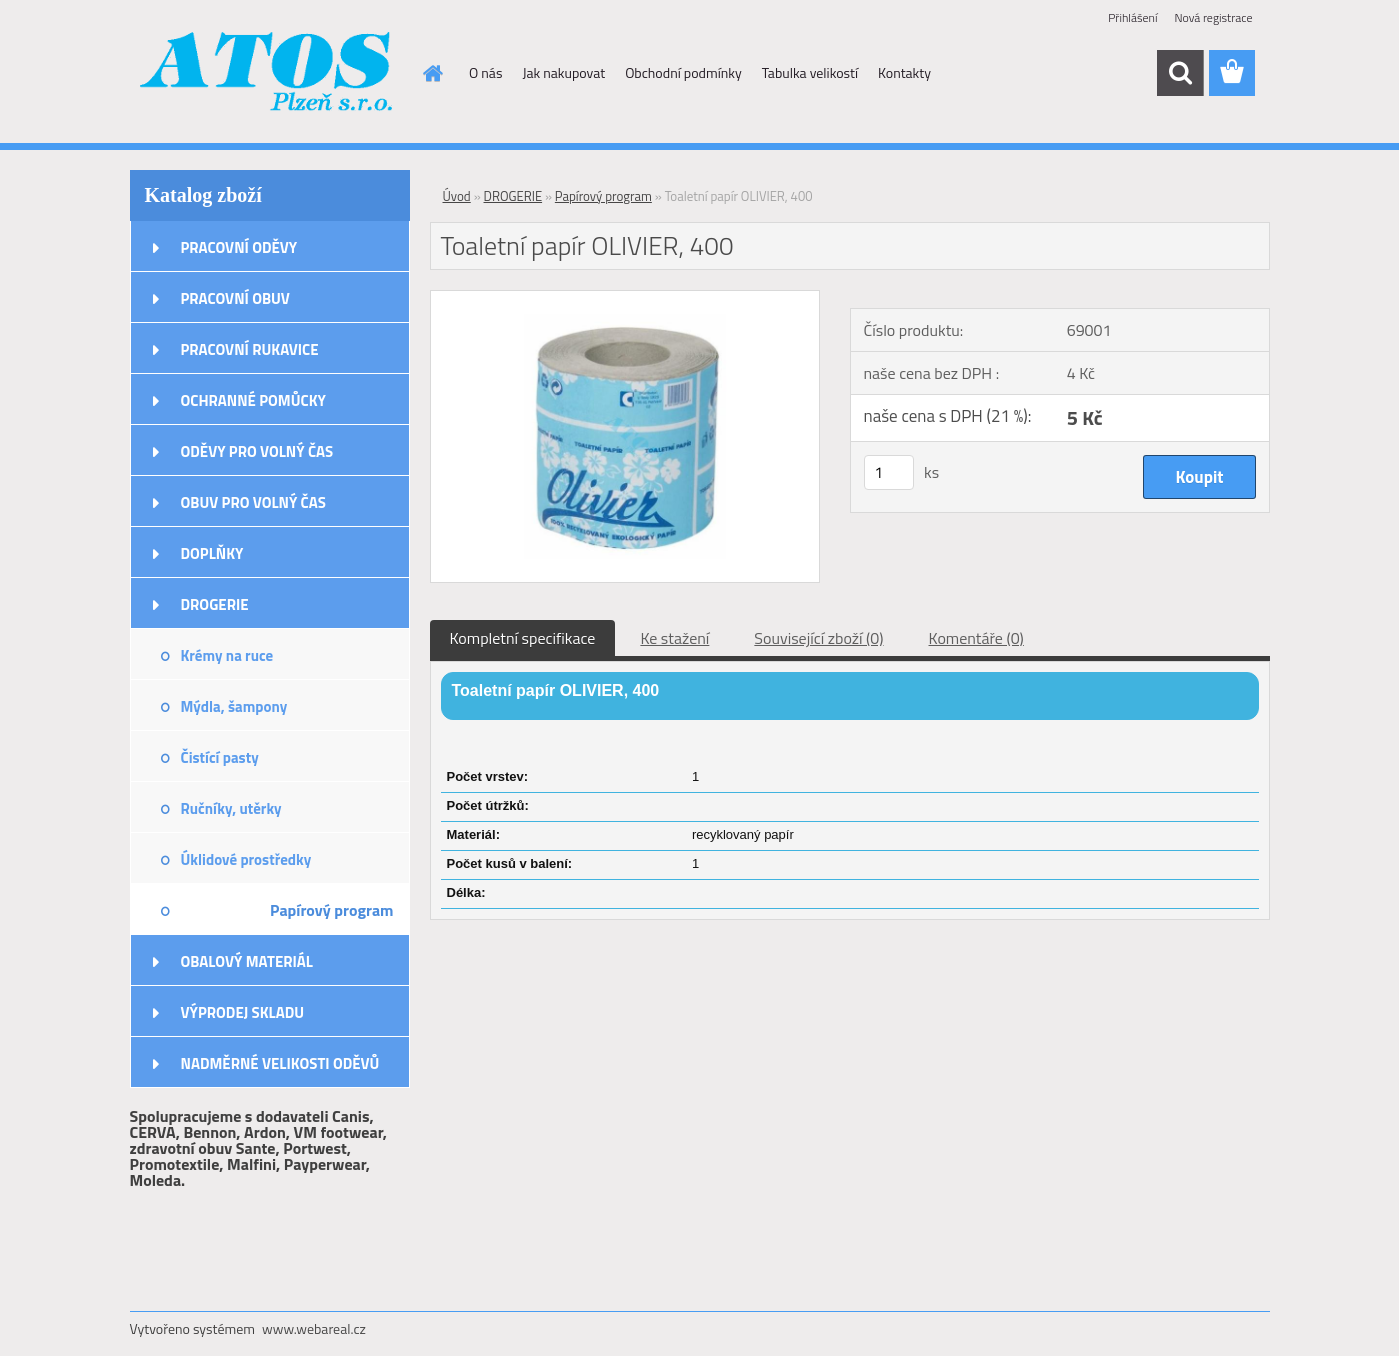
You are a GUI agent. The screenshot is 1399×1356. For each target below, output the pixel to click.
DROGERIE (215, 604)
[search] (1180, 73)
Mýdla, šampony (234, 706)
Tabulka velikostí (810, 72)
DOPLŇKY (212, 553)
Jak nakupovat (563, 72)
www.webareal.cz (314, 1328)
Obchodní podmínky (683, 72)
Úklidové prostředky (246, 859)
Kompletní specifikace (523, 638)
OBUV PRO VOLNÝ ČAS (253, 502)
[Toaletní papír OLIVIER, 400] (625, 299)
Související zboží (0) (818, 638)
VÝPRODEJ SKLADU (243, 1012)
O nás (485, 72)
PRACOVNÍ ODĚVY (239, 247)
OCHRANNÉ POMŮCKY (253, 400)
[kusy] (889, 472)
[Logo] (267, 74)
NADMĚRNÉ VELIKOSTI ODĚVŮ (280, 1063)
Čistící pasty (220, 757)
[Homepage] (431, 73)
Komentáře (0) (976, 638)
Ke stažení (674, 638)
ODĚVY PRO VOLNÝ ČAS (257, 451)
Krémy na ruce (227, 655)
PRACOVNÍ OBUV (235, 298)
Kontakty (904, 72)
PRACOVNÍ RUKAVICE (250, 349)
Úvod (457, 196)
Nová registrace (1213, 17)
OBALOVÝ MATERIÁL (247, 961)
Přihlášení (1132, 17)
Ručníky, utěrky (231, 808)
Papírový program (331, 910)
